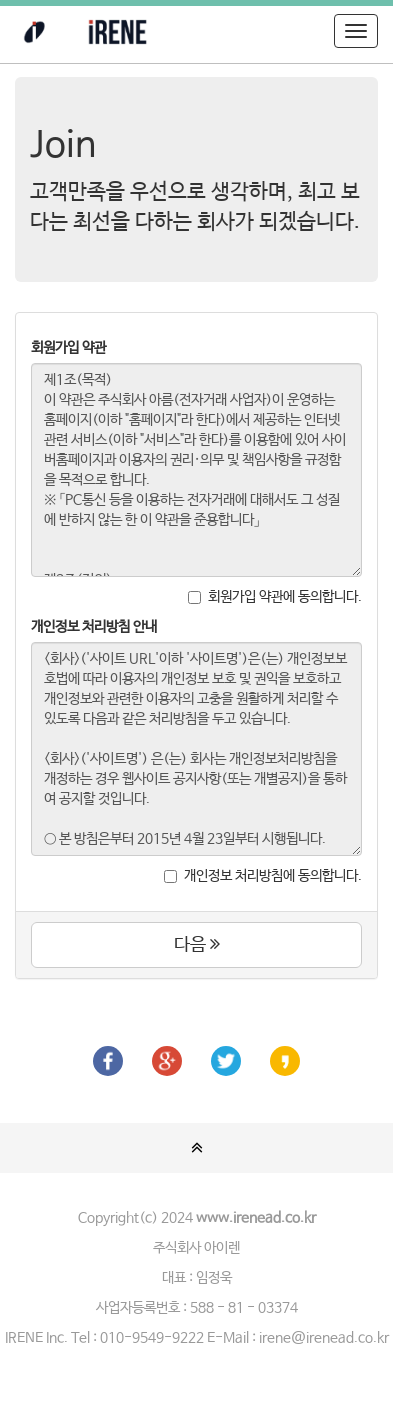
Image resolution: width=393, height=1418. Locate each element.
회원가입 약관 (68, 348)
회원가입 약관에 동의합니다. (275, 597)
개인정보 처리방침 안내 (94, 627)
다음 (197, 945)
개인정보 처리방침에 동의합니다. (263, 876)
